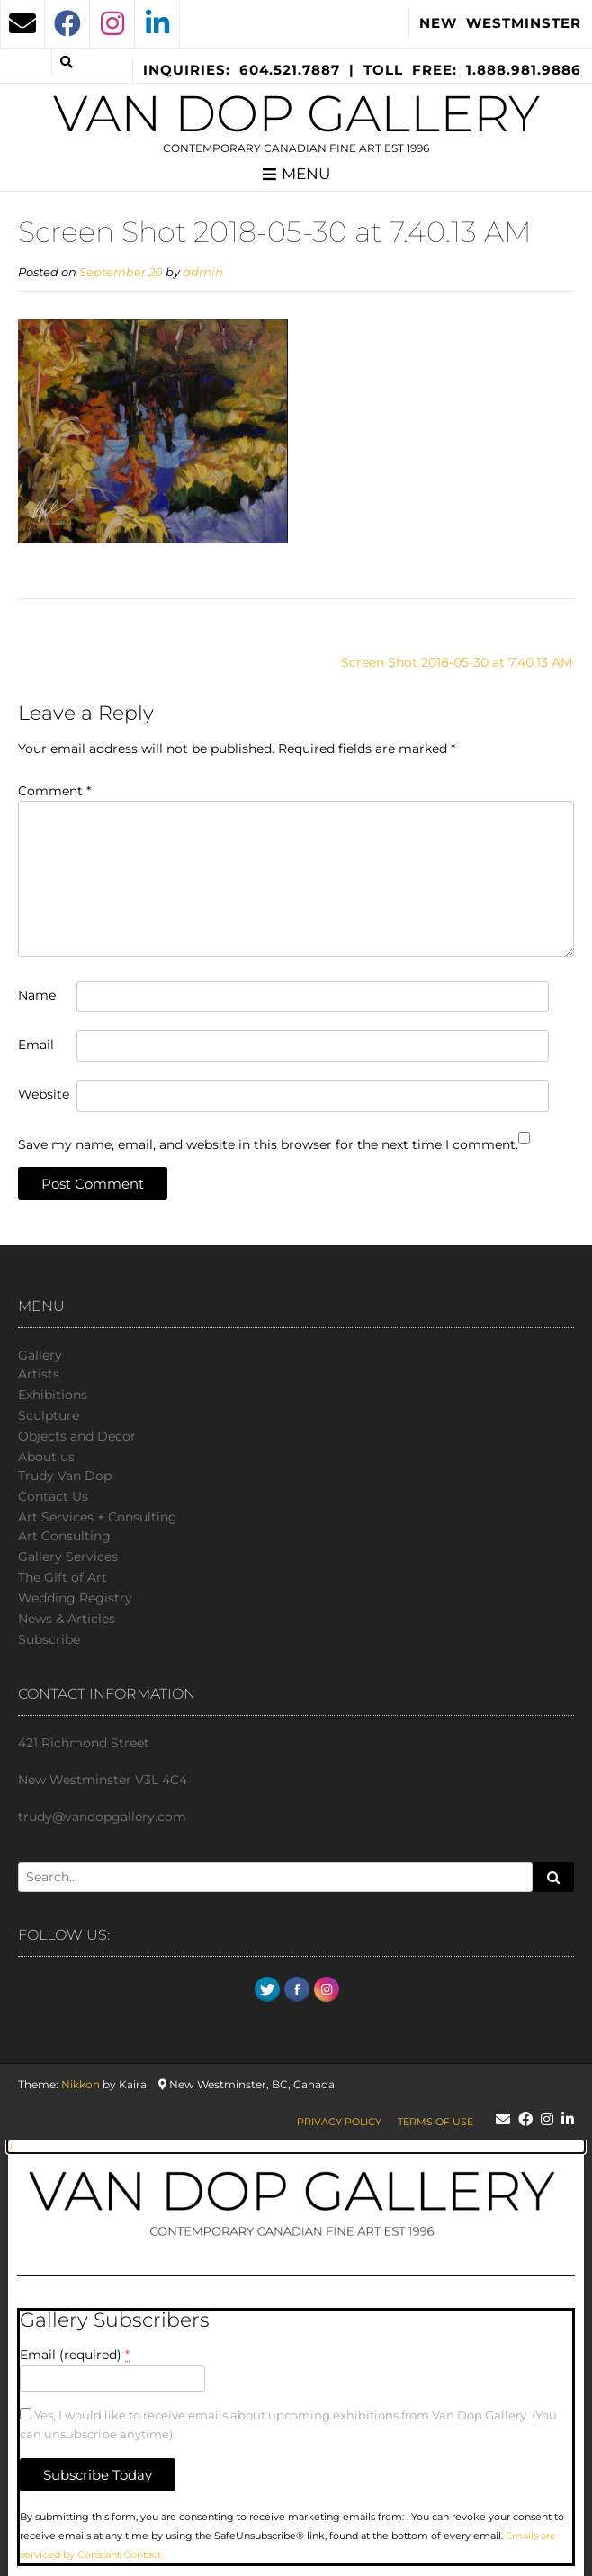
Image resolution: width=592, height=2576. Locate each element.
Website (43, 1094)
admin (203, 272)
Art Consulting (64, 1536)
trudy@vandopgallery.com (102, 1817)
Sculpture (48, 1415)
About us (46, 1457)
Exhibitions (52, 1395)
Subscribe (49, 1639)
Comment (54, 791)
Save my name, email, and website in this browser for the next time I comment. (268, 1144)
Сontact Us (53, 1496)
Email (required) (75, 2355)
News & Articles (66, 1619)
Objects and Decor (77, 1436)
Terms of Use (435, 2121)
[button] (296, 2146)
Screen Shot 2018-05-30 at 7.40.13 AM (456, 662)
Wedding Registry (75, 1598)
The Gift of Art (62, 1577)
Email (36, 1045)
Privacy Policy (339, 2121)
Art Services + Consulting (97, 1517)
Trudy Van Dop (65, 1476)
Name (37, 995)
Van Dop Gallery (296, 113)
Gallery (40, 1355)
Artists (38, 1374)
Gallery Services (68, 1556)
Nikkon (80, 2084)
